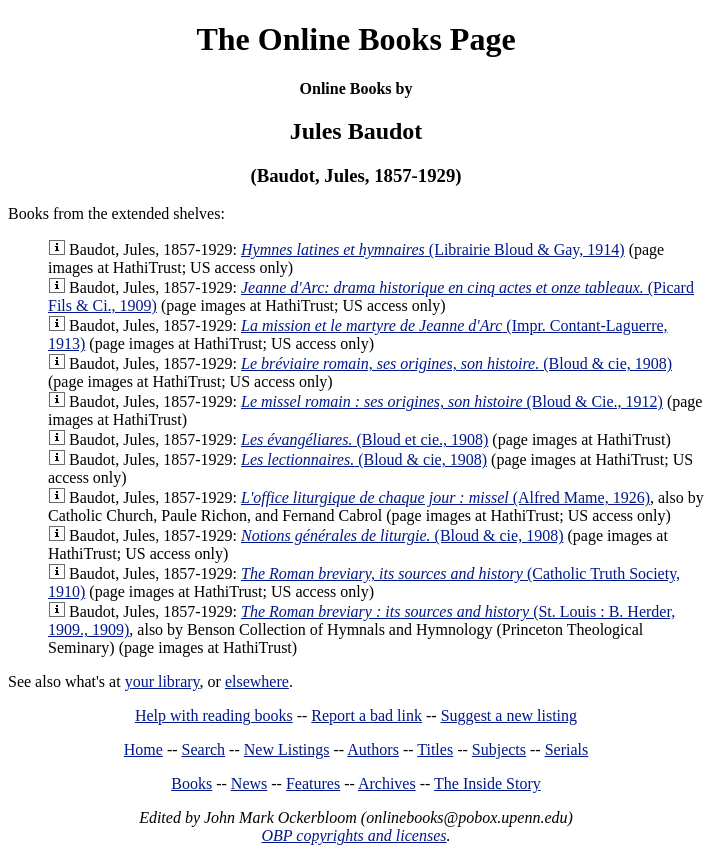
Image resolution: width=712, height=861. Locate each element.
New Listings (287, 749)
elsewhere (257, 681)
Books (191, 783)
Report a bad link (366, 715)
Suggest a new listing (509, 715)
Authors (373, 749)
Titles (435, 749)
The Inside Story (487, 783)
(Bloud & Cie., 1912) (452, 401)
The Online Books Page (355, 39)
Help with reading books (214, 715)
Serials (567, 749)
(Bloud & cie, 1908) (456, 363)
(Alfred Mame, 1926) (445, 497)
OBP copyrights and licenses (353, 835)
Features (313, 783)
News (249, 783)
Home (143, 749)
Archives (387, 783)
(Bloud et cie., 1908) (364, 439)
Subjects (499, 749)
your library (162, 681)
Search (204, 749)
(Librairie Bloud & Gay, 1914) (433, 249)
